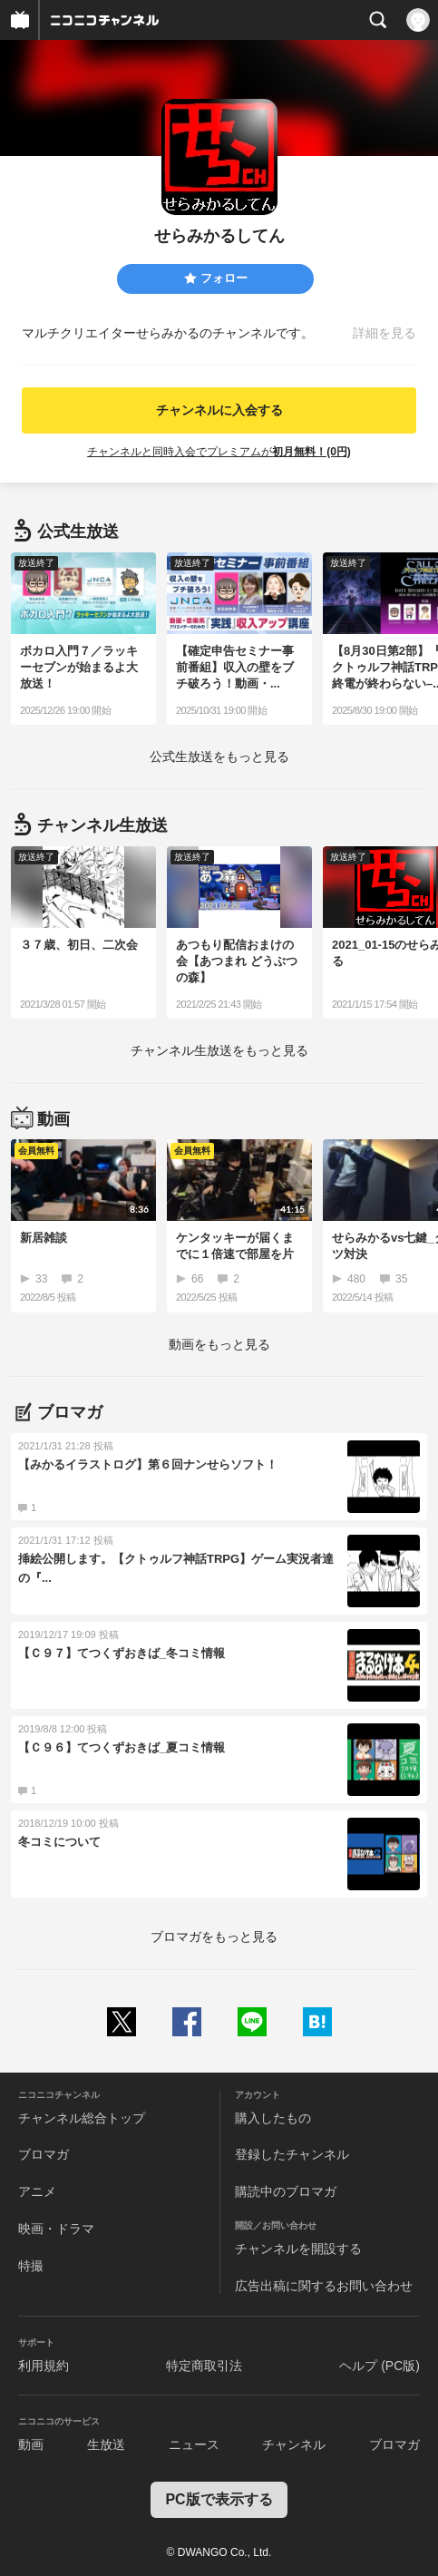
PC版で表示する (218, 2499)
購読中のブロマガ (285, 2191)
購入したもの (273, 2118)
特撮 (31, 2266)
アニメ (37, 2191)
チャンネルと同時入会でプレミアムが (219, 451)
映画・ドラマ (56, 2228)
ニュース (194, 2444)
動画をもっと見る (219, 1344)
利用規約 (43, 2365)
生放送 (106, 2444)
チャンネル (294, 2444)
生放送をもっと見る (219, 756)
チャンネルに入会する (219, 410)
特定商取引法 (204, 2365)
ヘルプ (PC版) (379, 2365)
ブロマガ (43, 2154)
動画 (31, 2444)
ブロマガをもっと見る (214, 1936)
